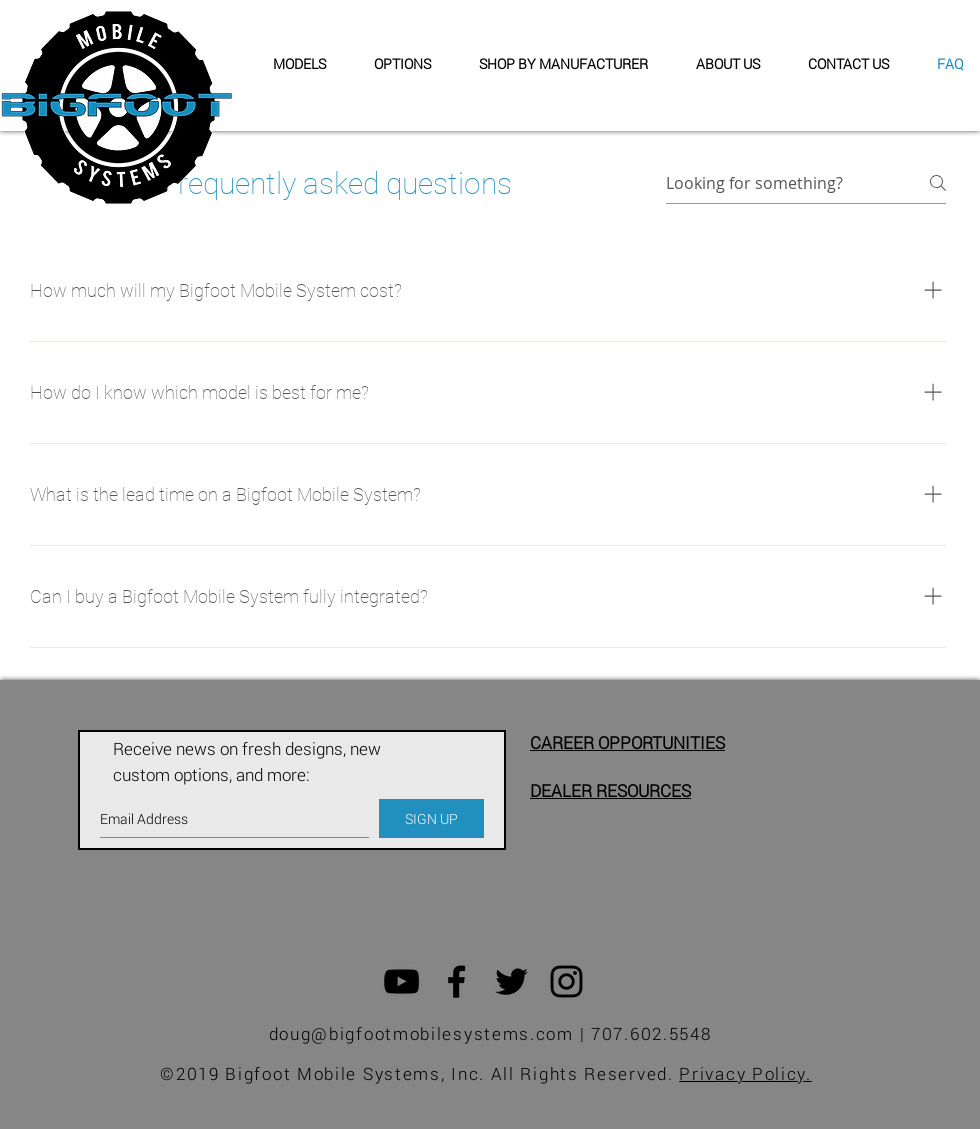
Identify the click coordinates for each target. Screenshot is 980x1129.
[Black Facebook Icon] (456, 981)
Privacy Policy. (745, 1073)
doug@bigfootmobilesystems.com (421, 1033)
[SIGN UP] (431, 818)
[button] (554, 64)
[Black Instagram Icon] (566, 981)
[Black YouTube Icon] (401, 981)
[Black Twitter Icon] (511, 981)
